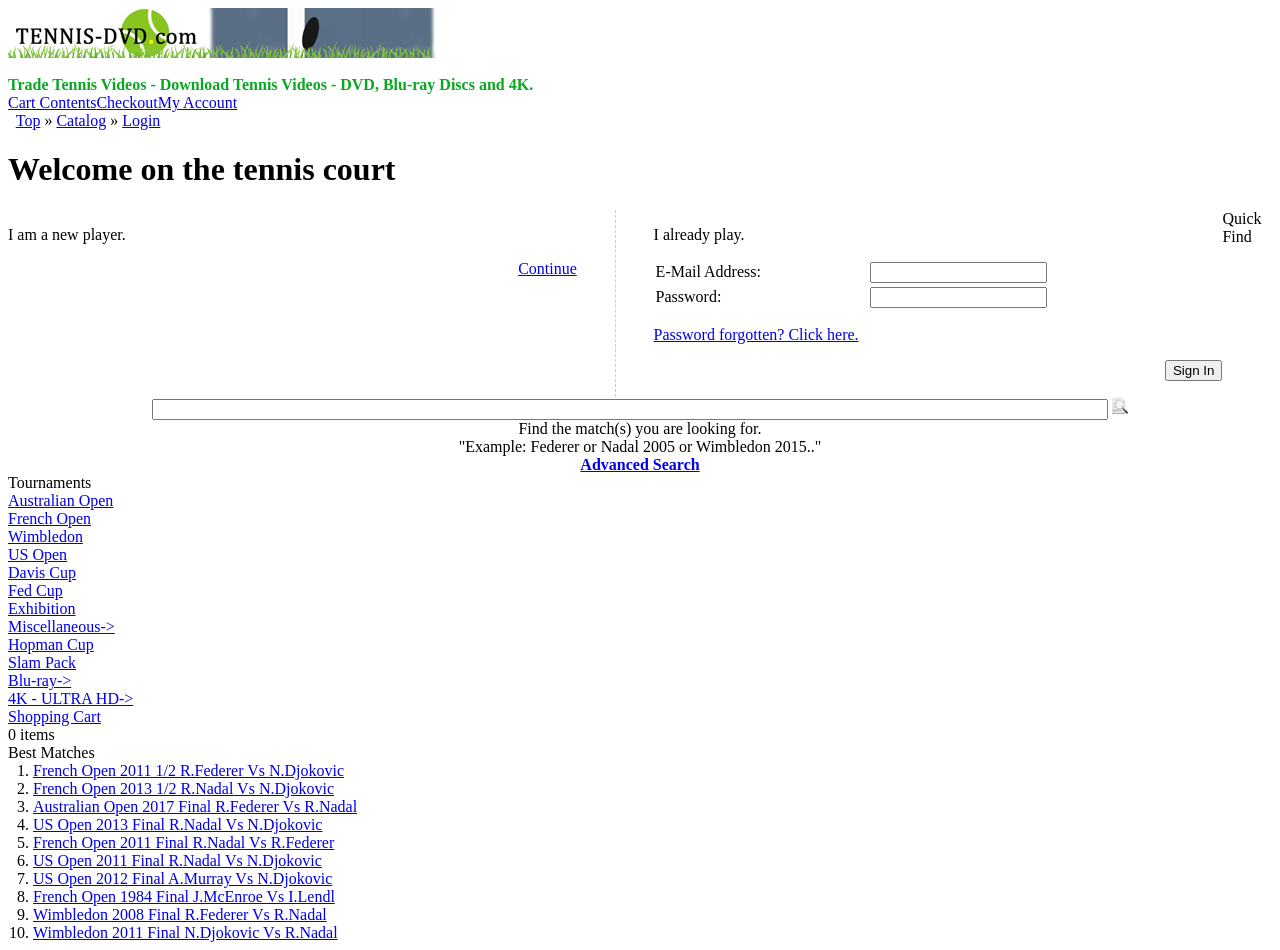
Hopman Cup (51, 644)
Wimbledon (45, 536)
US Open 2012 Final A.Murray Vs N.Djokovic (182, 878)
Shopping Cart (54, 716)
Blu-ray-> (39, 680)
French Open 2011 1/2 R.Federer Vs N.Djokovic (188, 770)
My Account (198, 102)
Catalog (81, 120)
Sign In (1194, 370)
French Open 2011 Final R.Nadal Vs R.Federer (183, 842)
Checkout (126, 102)
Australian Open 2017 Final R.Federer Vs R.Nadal (195, 806)
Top (28, 120)
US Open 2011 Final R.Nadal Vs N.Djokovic (177, 860)
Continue (547, 268)
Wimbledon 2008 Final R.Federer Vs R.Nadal (180, 914)
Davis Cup (42, 572)
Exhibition (42, 608)
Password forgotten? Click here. (756, 334)
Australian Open (60, 500)
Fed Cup (35, 590)
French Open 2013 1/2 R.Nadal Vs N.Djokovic (183, 788)
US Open (37, 554)
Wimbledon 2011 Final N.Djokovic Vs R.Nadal (185, 932)
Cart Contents (52, 102)
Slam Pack (42, 662)
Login (141, 120)
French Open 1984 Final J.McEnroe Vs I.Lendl (184, 896)
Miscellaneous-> (61, 626)
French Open (49, 518)
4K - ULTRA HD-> (70, 698)
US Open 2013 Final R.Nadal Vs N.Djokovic (177, 824)
